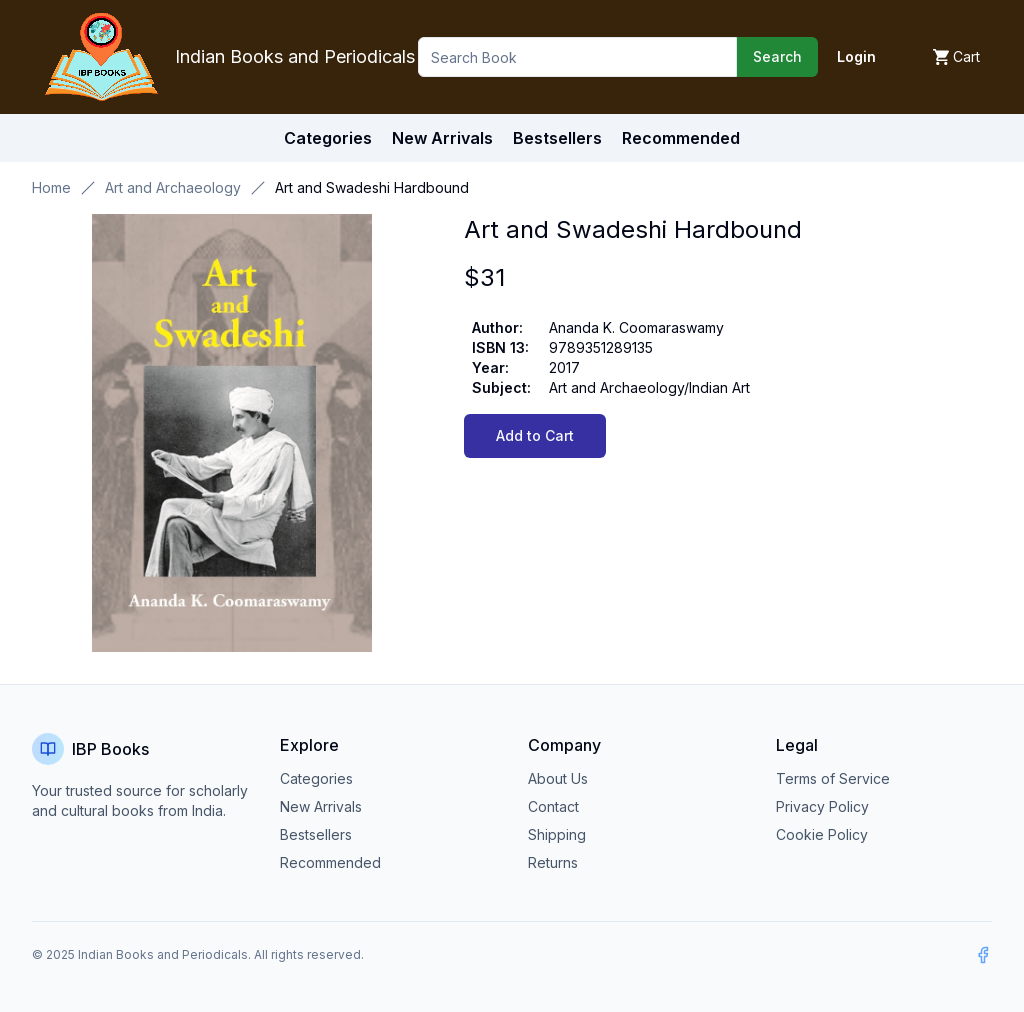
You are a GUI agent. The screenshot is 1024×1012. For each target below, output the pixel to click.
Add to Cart (535, 435)
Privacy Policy (822, 806)
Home (51, 187)
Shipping (557, 834)
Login (856, 56)
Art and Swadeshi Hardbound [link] (372, 187)
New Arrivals (321, 806)
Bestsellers (316, 834)
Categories (328, 138)
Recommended (330, 862)
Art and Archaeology (173, 187)
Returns (553, 862)
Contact (553, 806)
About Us (558, 778)
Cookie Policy (822, 834)
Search (777, 56)
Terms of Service (833, 778)
